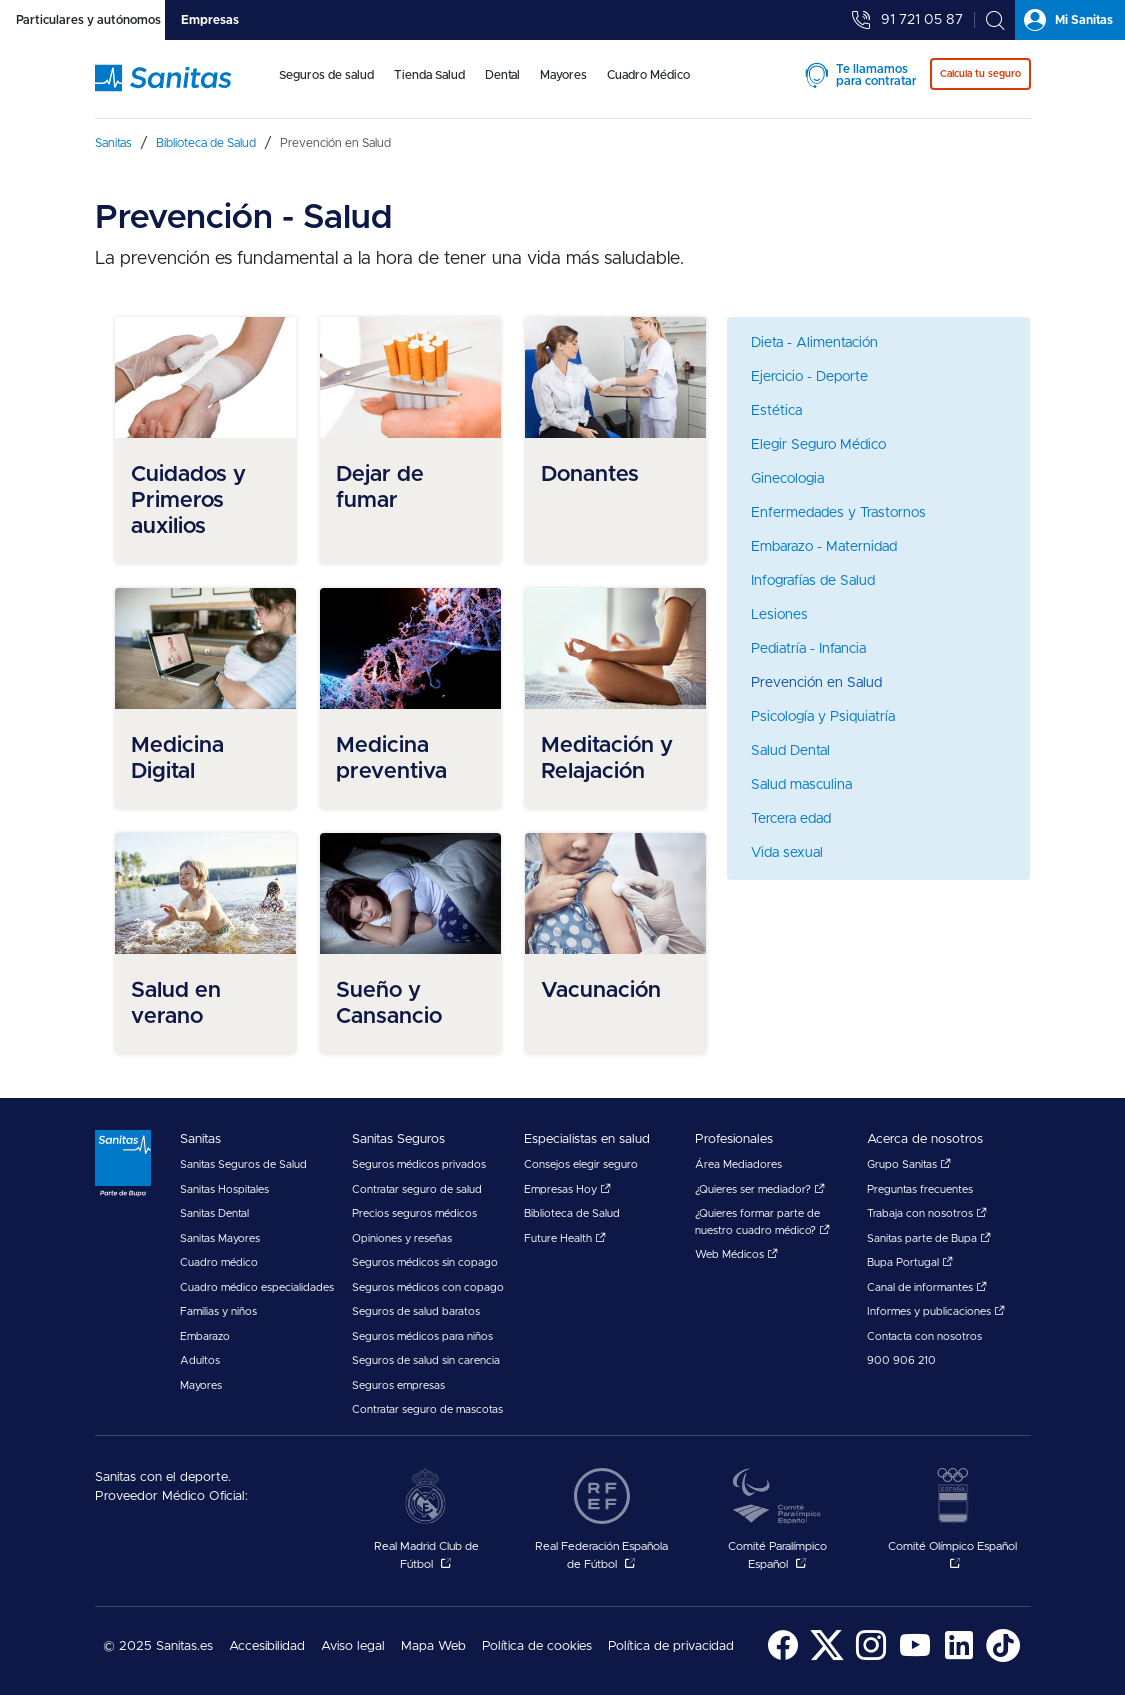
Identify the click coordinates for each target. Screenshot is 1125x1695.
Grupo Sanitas (909, 1164)
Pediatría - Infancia (808, 649)
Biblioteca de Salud (572, 1213)
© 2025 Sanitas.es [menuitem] (158, 1646)
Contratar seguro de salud (417, 1189)
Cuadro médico (219, 1262)
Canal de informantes (927, 1287)
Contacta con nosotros (924, 1336)
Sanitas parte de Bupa (929, 1238)
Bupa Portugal (910, 1262)
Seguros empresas (398, 1385)
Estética (776, 411)
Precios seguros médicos (414, 1213)
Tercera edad (791, 819)
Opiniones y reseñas (402, 1238)
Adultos (200, 1360)
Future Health (565, 1238)
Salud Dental (790, 751)
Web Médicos (736, 1254)
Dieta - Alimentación (814, 343)
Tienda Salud (429, 75)
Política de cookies (537, 1646)
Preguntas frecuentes (920, 1189)
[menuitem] (326, 88)
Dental (502, 75)
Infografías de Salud (813, 581)
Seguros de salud (326, 75)
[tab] (82, 20)
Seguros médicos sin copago (425, 1262)
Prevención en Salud (816, 683)
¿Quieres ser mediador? (760, 1189)
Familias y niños (218, 1311)
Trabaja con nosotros (927, 1213)
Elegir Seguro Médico (818, 445)
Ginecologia (787, 479)
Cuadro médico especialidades (257, 1287)
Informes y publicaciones (936, 1311)
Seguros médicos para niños (422, 1336)
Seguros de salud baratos (416, 1311)
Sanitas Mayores (220, 1238)
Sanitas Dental (214, 1213)
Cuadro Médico (648, 75)
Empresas (210, 20)
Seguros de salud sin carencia (426, 1360)
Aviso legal (353, 1646)
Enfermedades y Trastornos (838, 513)
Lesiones (779, 615)
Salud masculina (801, 785)
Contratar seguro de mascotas (427, 1409)
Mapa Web (433, 1646)
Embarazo (205, 1336)
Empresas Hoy (567, 1189)
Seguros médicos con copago (428, 1287)
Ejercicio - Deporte (809, 377)
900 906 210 (901, 1360)
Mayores (563, 75)
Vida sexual (787, 853)
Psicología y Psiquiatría (823, 717)
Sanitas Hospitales (224, 1189)
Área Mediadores (738, 1164)
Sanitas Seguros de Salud (243, 1164)
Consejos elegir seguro (581, 1164)
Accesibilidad (267, 1646)
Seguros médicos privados (419, 1164)
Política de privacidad (671, 1646)
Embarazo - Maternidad (824, 547)
